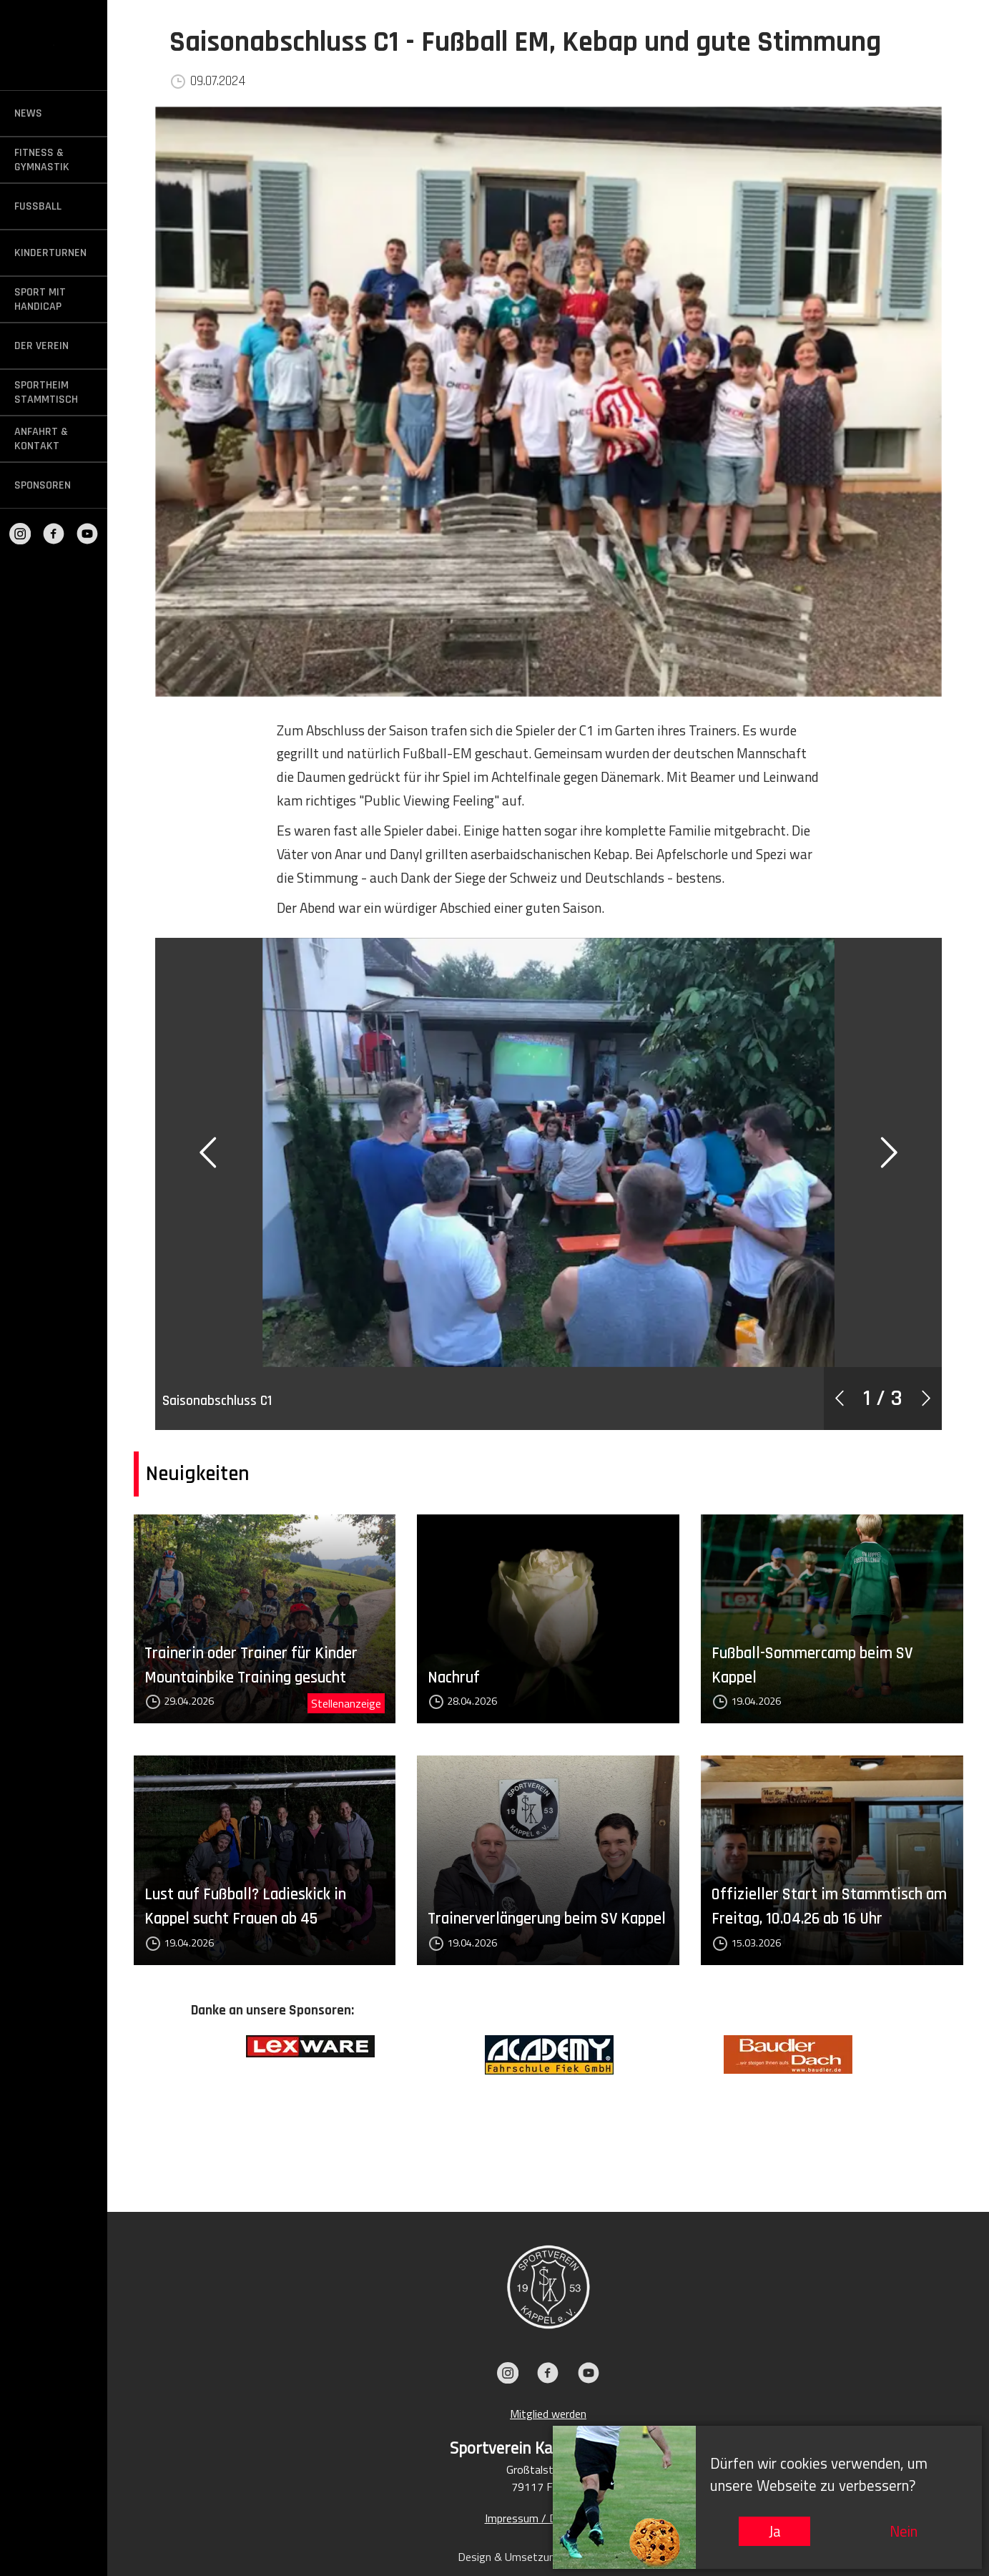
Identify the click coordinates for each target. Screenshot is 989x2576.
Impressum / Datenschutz (548, 2518)
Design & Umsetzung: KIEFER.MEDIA (548, 2556)
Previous (180, 2102)
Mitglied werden (548, 2413)
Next (917, 2102)
